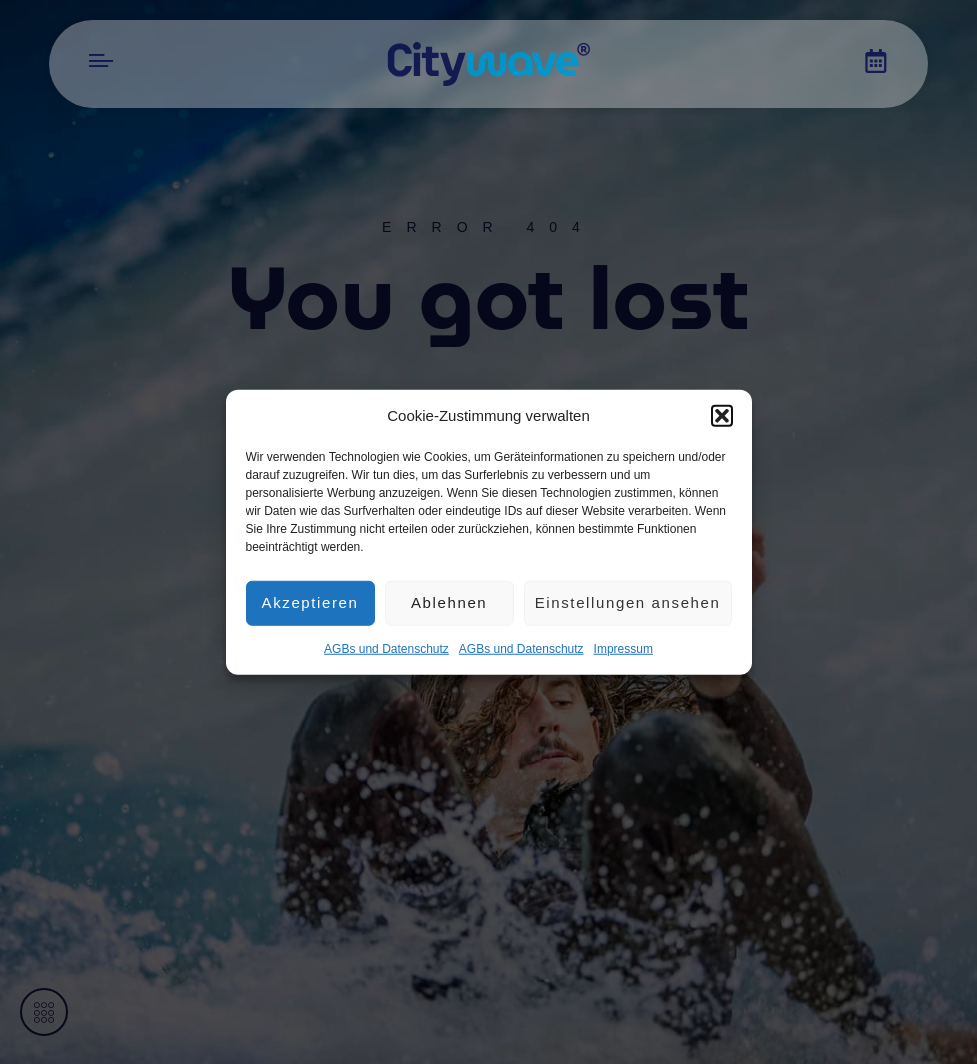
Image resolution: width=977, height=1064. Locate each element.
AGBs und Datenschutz (386, 648)
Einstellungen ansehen (628, 602)
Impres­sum (623, 648)
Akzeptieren (310, 602)
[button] (722, 416)
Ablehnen (449, 602)
